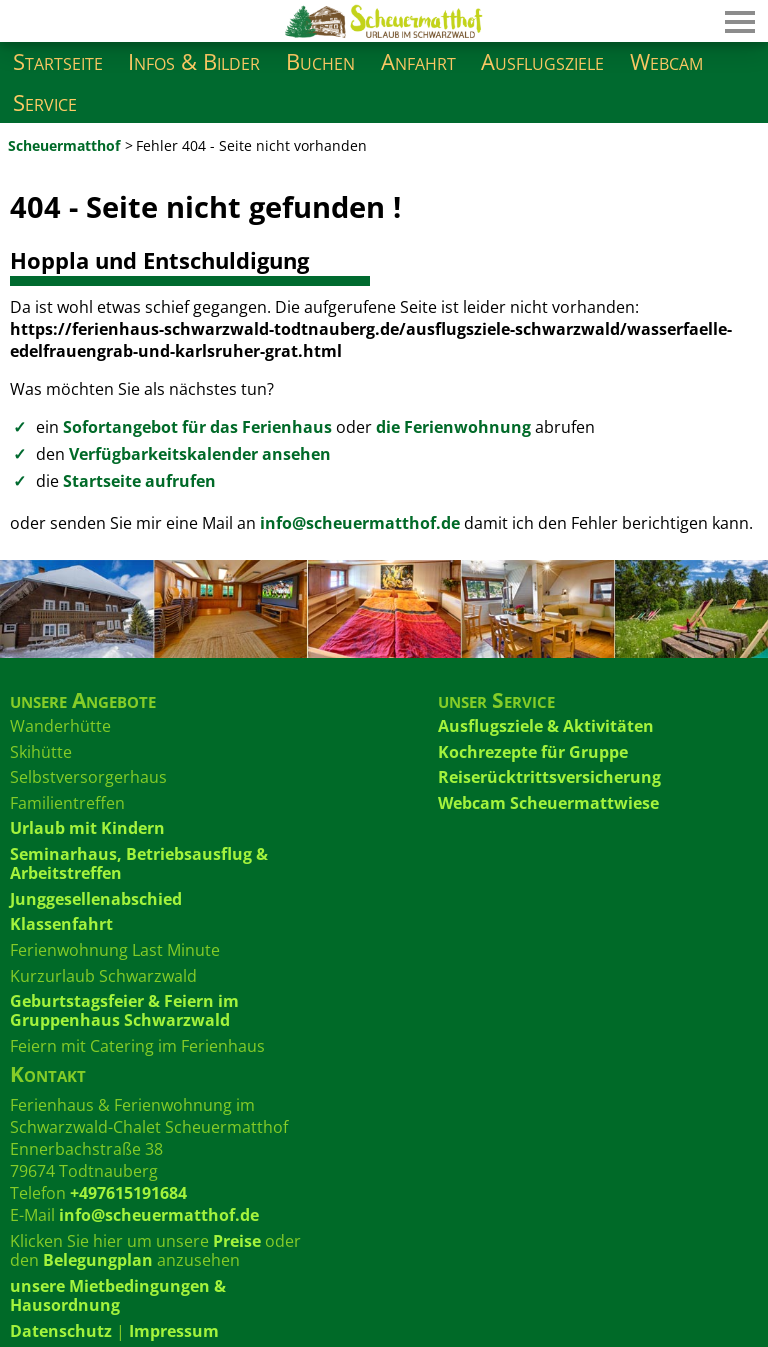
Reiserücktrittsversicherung (549, 777)
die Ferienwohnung (453, 427)
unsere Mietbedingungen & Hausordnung (118, 1295)
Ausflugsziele (542, 61)
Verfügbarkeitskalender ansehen (200, 454)
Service (45, 102)
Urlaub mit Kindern (87, 828)
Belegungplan (98, 1260)
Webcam (666, 61)
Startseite (58, 61)
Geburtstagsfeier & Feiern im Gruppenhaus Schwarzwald (124, 1010)
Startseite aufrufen (139, 481)
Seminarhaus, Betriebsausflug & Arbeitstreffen (139, 863)
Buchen (320, 61)
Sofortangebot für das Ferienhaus (197, 427)
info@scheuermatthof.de (360, 523)
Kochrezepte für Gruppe (533, 752)
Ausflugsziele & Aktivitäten (546, 726)
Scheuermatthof (64, 145)
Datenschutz (61, 1331)
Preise (237, 1241)
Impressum (174, 1331)
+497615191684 (128, 1193)
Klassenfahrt (61, 924)
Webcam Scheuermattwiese (548, 803)
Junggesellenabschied (96, 899)
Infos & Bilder (194, 61)
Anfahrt (418, 61)
